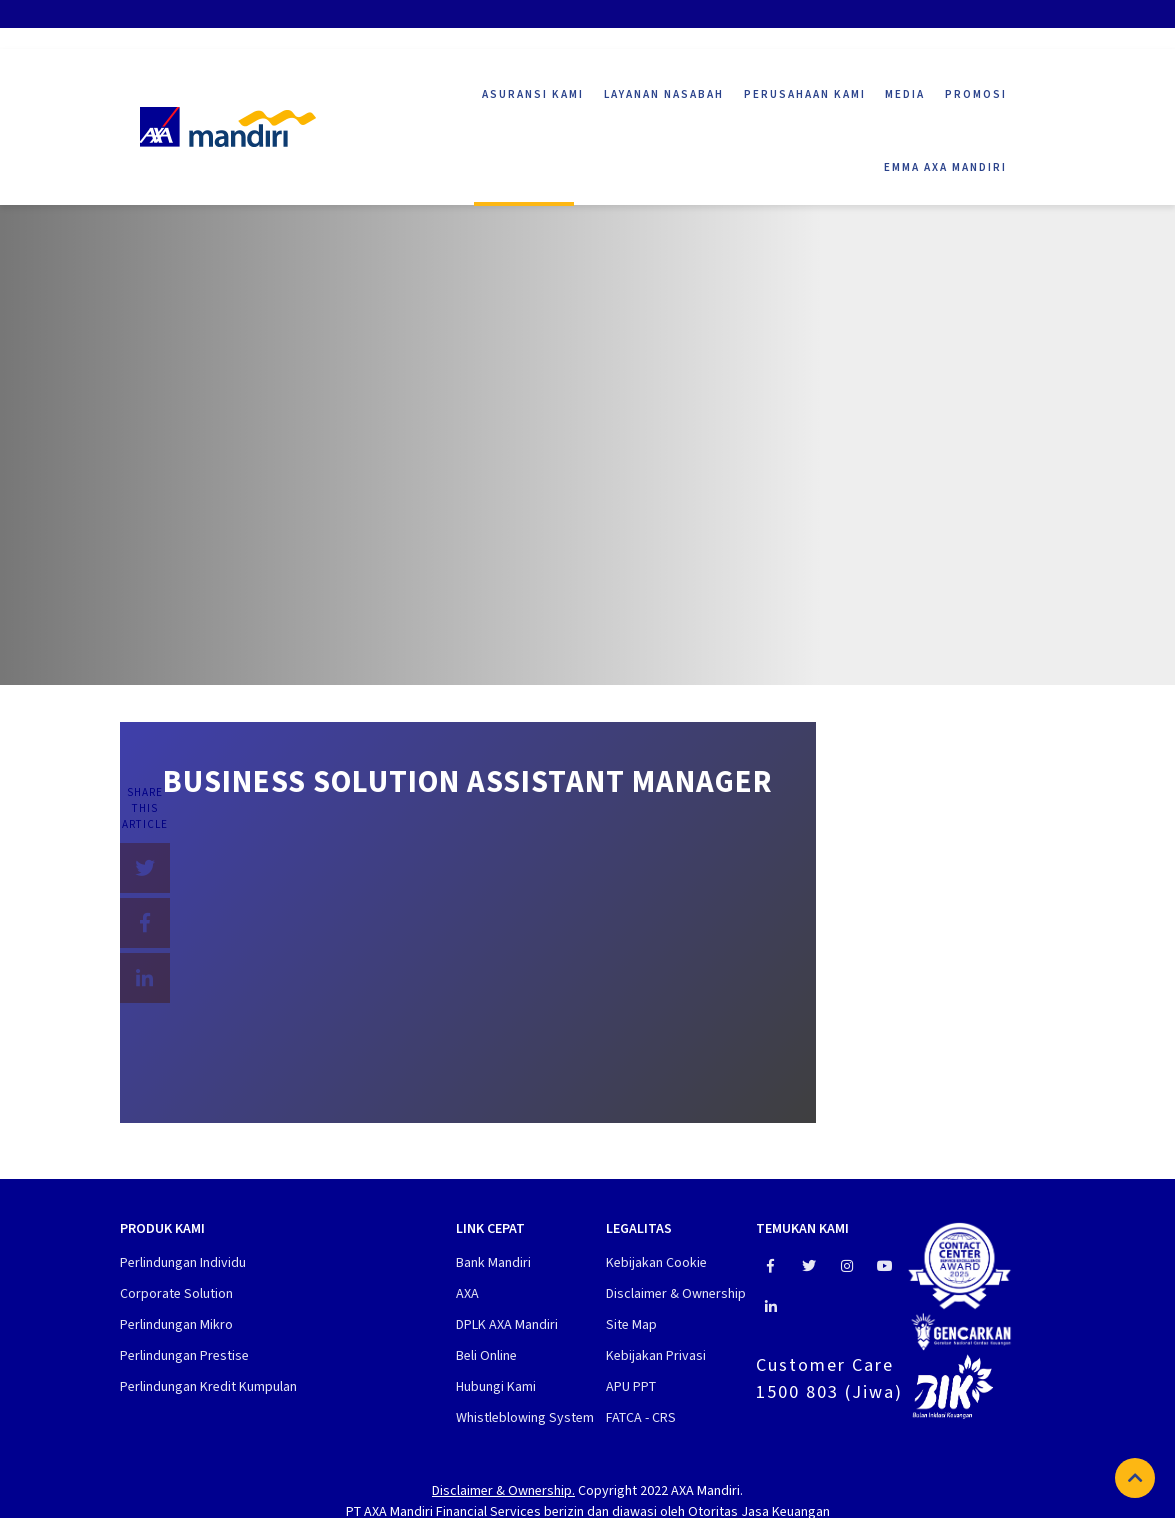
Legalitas (639, 1229)
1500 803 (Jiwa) (829, 1392)
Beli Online (486, 1355)
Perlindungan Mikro (176, 1324)
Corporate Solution (176, 1293)
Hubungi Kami (496, 1386)
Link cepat (490, 1229)
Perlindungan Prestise (184, 1355)
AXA (467, 1293)
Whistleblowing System (525, 1417)
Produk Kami (162, 1229)
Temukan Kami (802, 1229)
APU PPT (631, 1386)
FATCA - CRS (641, 1417)
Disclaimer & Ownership (676, 1293)
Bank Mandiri (493, 1262)
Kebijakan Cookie (656, 1262)
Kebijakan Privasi (656, 1355)
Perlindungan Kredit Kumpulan (208, 1386)
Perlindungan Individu (183, 1262)
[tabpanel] (587, 410)
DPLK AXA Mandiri (507, 1324)
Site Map (631, 1324)
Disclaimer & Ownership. (503, 1490)
